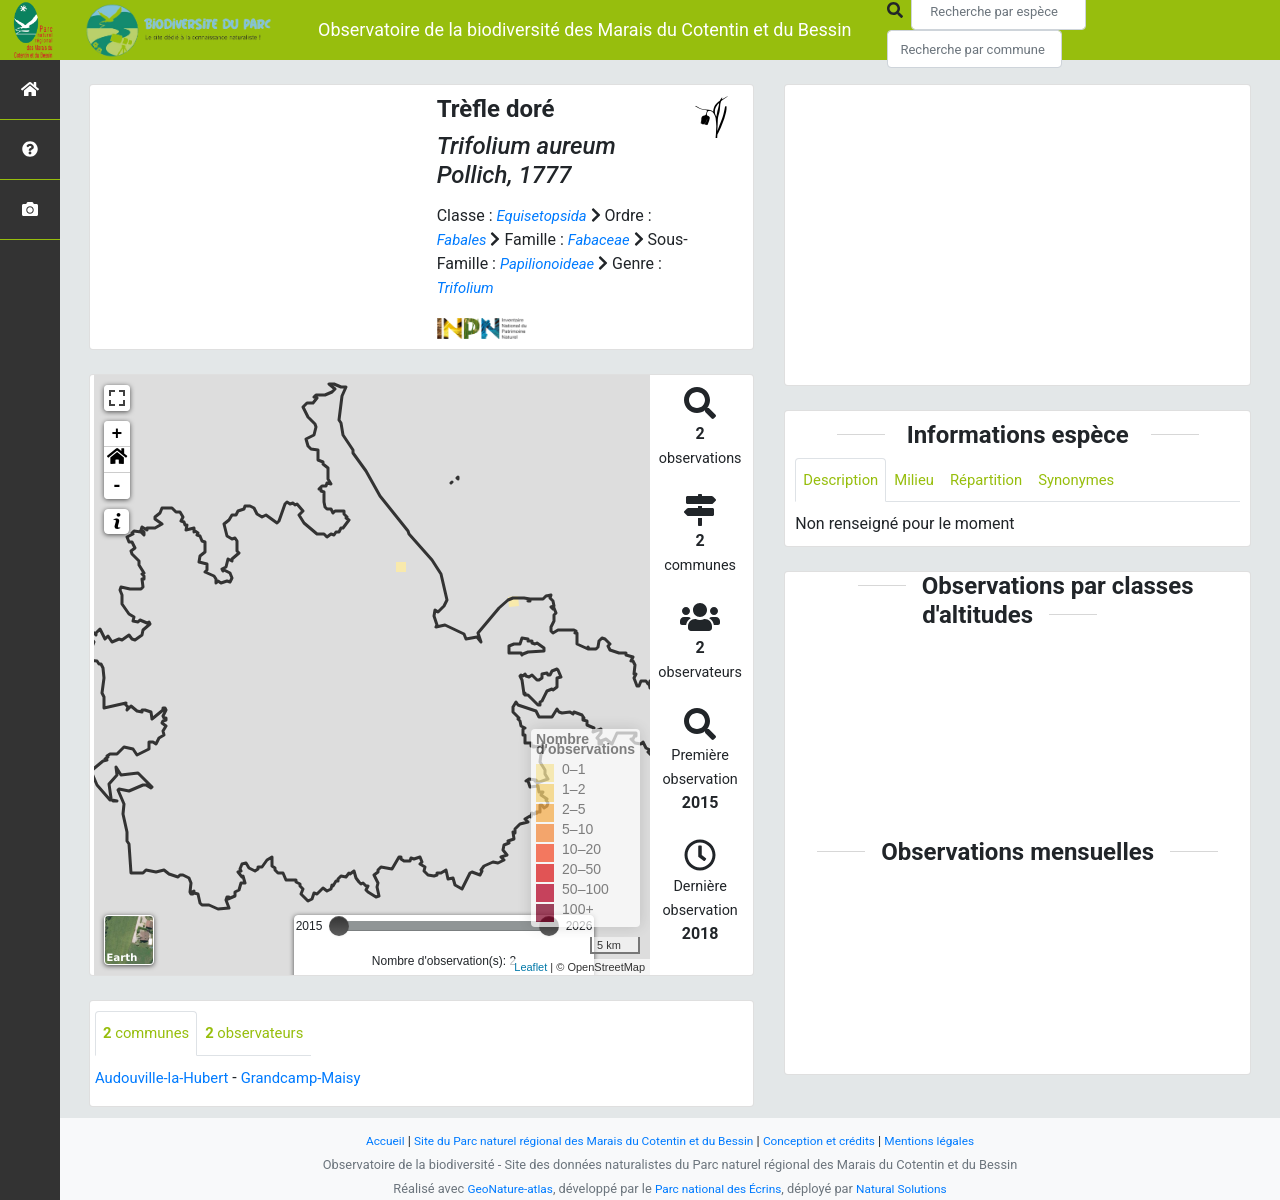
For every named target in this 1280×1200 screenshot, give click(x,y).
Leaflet (530, 967)
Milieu (921, 480)
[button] (117, 460)
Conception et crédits (830, 1140)
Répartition (998, 480)
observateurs (265, 1033)
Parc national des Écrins (718, 1188)
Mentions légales (949, 1140)
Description (843, 480)
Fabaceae (605, 239)
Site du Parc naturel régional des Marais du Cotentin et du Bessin (577, 1140)
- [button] (117, 486)
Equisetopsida (545, 215)
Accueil (363, 1140)
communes (149, 1033)
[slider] (339, 926)
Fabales (464, 239)
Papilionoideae (591, 263)
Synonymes (1094, 480)
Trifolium (521, 287)
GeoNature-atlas (501, 1188)
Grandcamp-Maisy (316, 1078)
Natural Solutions (910, 1188)
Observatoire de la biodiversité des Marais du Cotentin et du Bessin (584, 29)
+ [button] (117, 434)
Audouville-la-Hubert (167, 1078)
